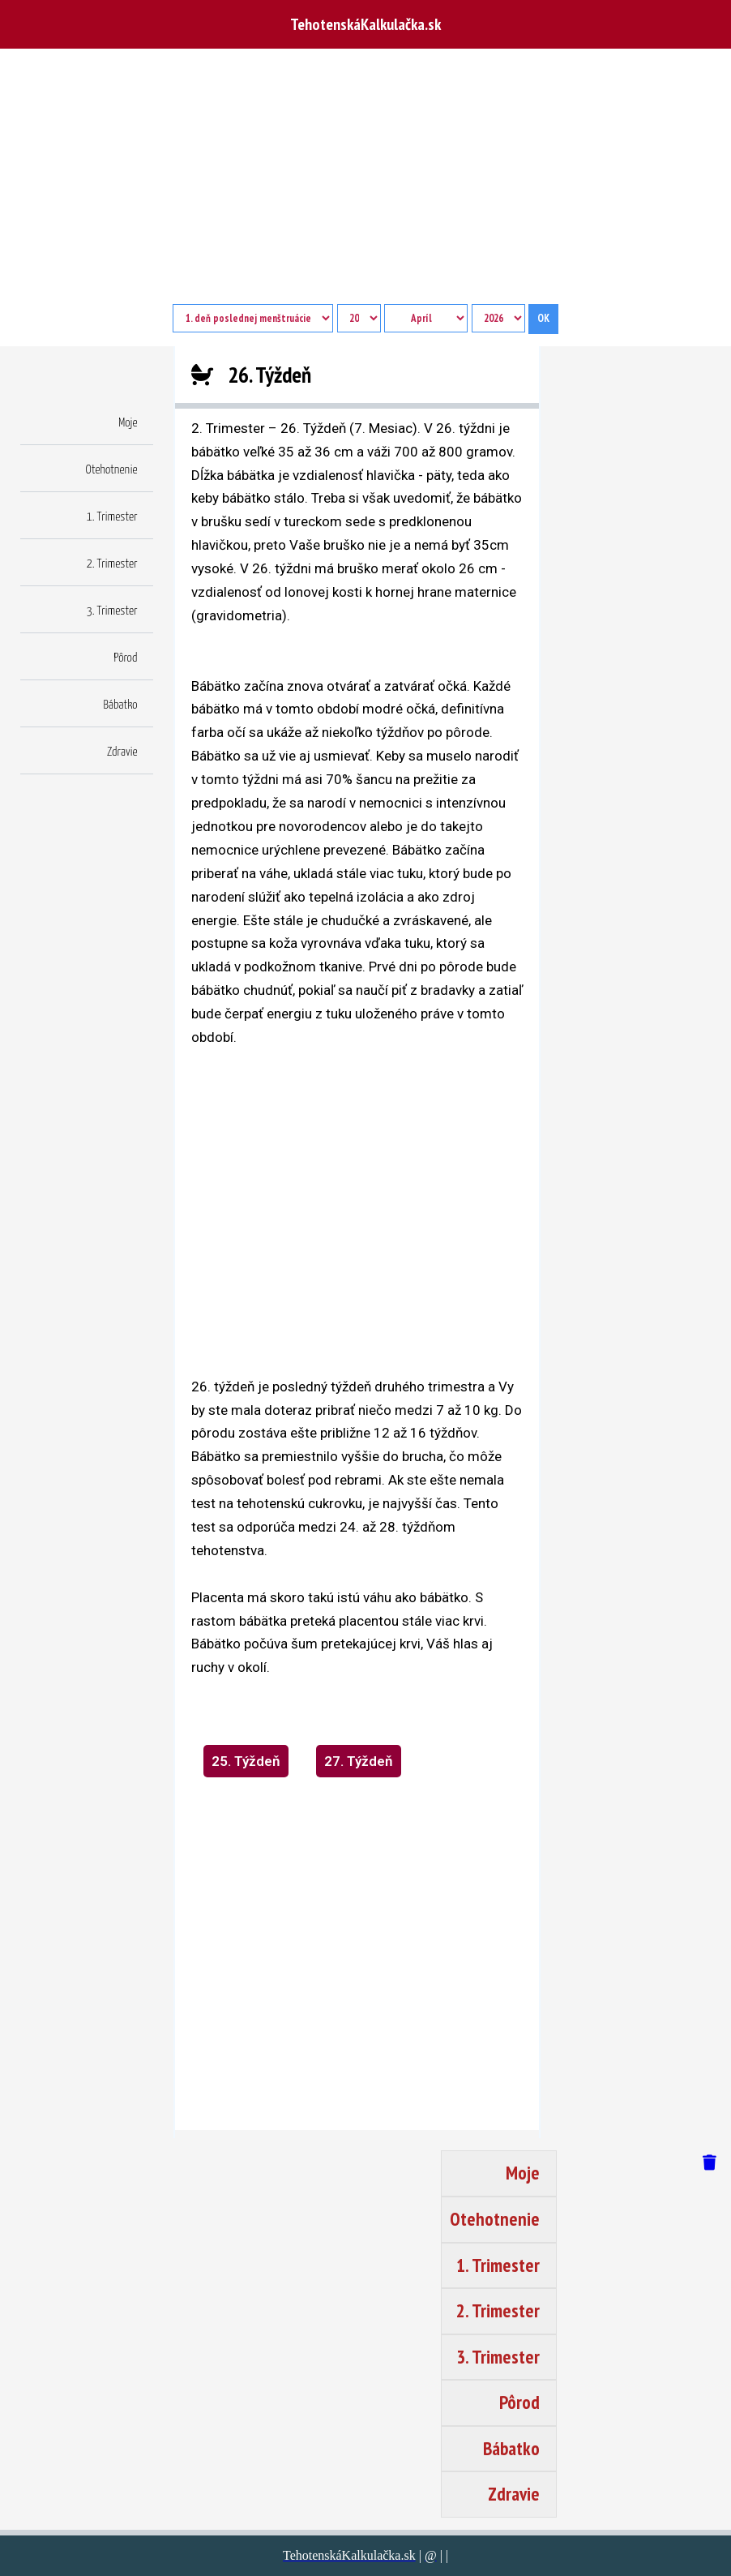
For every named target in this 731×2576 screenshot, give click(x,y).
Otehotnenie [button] (112, 470)
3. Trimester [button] (112, 611)
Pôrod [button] (125, 658)
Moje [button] (127, 423)
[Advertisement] (365, 182)
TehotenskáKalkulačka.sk (365, 24)
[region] (357, 1210)
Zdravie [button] (122, 752)
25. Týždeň (246, 1761)
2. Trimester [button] (112, 564)
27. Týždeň (358, 1761)
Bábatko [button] (121, 705)
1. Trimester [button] (112, 517)
